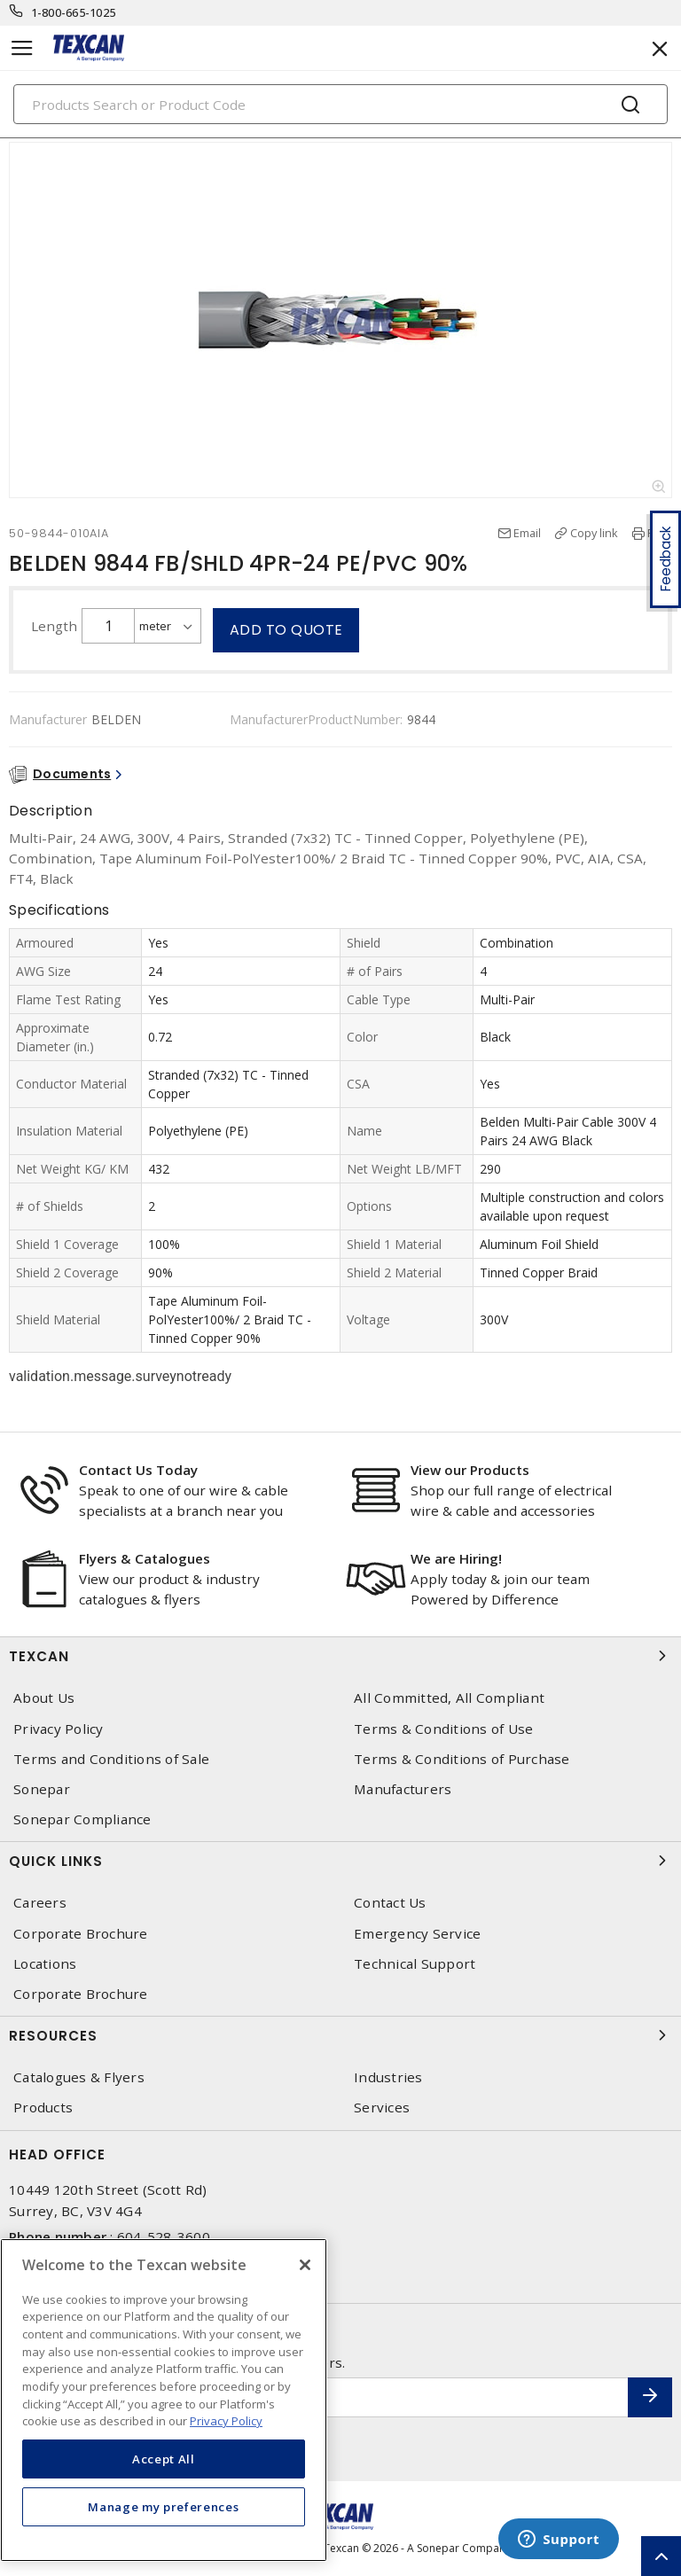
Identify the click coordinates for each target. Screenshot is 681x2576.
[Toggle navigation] (22, 48)
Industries (388, 2077)
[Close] (305, 2264)
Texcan (340, 1656)
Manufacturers (402, 1789)
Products (43, 2107)
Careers (40, 1902)
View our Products (470, 1470)
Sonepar (41, 1789)
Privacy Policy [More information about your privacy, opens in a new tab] (226, 2421)
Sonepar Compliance (82, 1819)
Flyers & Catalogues (144, 1558)
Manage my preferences (163, 2507)
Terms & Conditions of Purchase (462, 1759)
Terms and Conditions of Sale (111, 1759)
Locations (44, 1963)
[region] (163, 2400)
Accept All (163, 2459)
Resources (340, 2035)
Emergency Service (417, 1933)
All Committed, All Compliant (449, 1698)
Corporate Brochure (80, 1933)
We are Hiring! (456, 1558)
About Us (43, 1698)
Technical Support (414, 1963)
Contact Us (390, 1902)
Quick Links (340, 1860)
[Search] (340, 104)
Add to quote (286, 630)
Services (382, 2107)
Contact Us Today (138, 1470)
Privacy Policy (58, 1729)
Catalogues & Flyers (79, 2077)
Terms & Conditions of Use (443, 1729)
